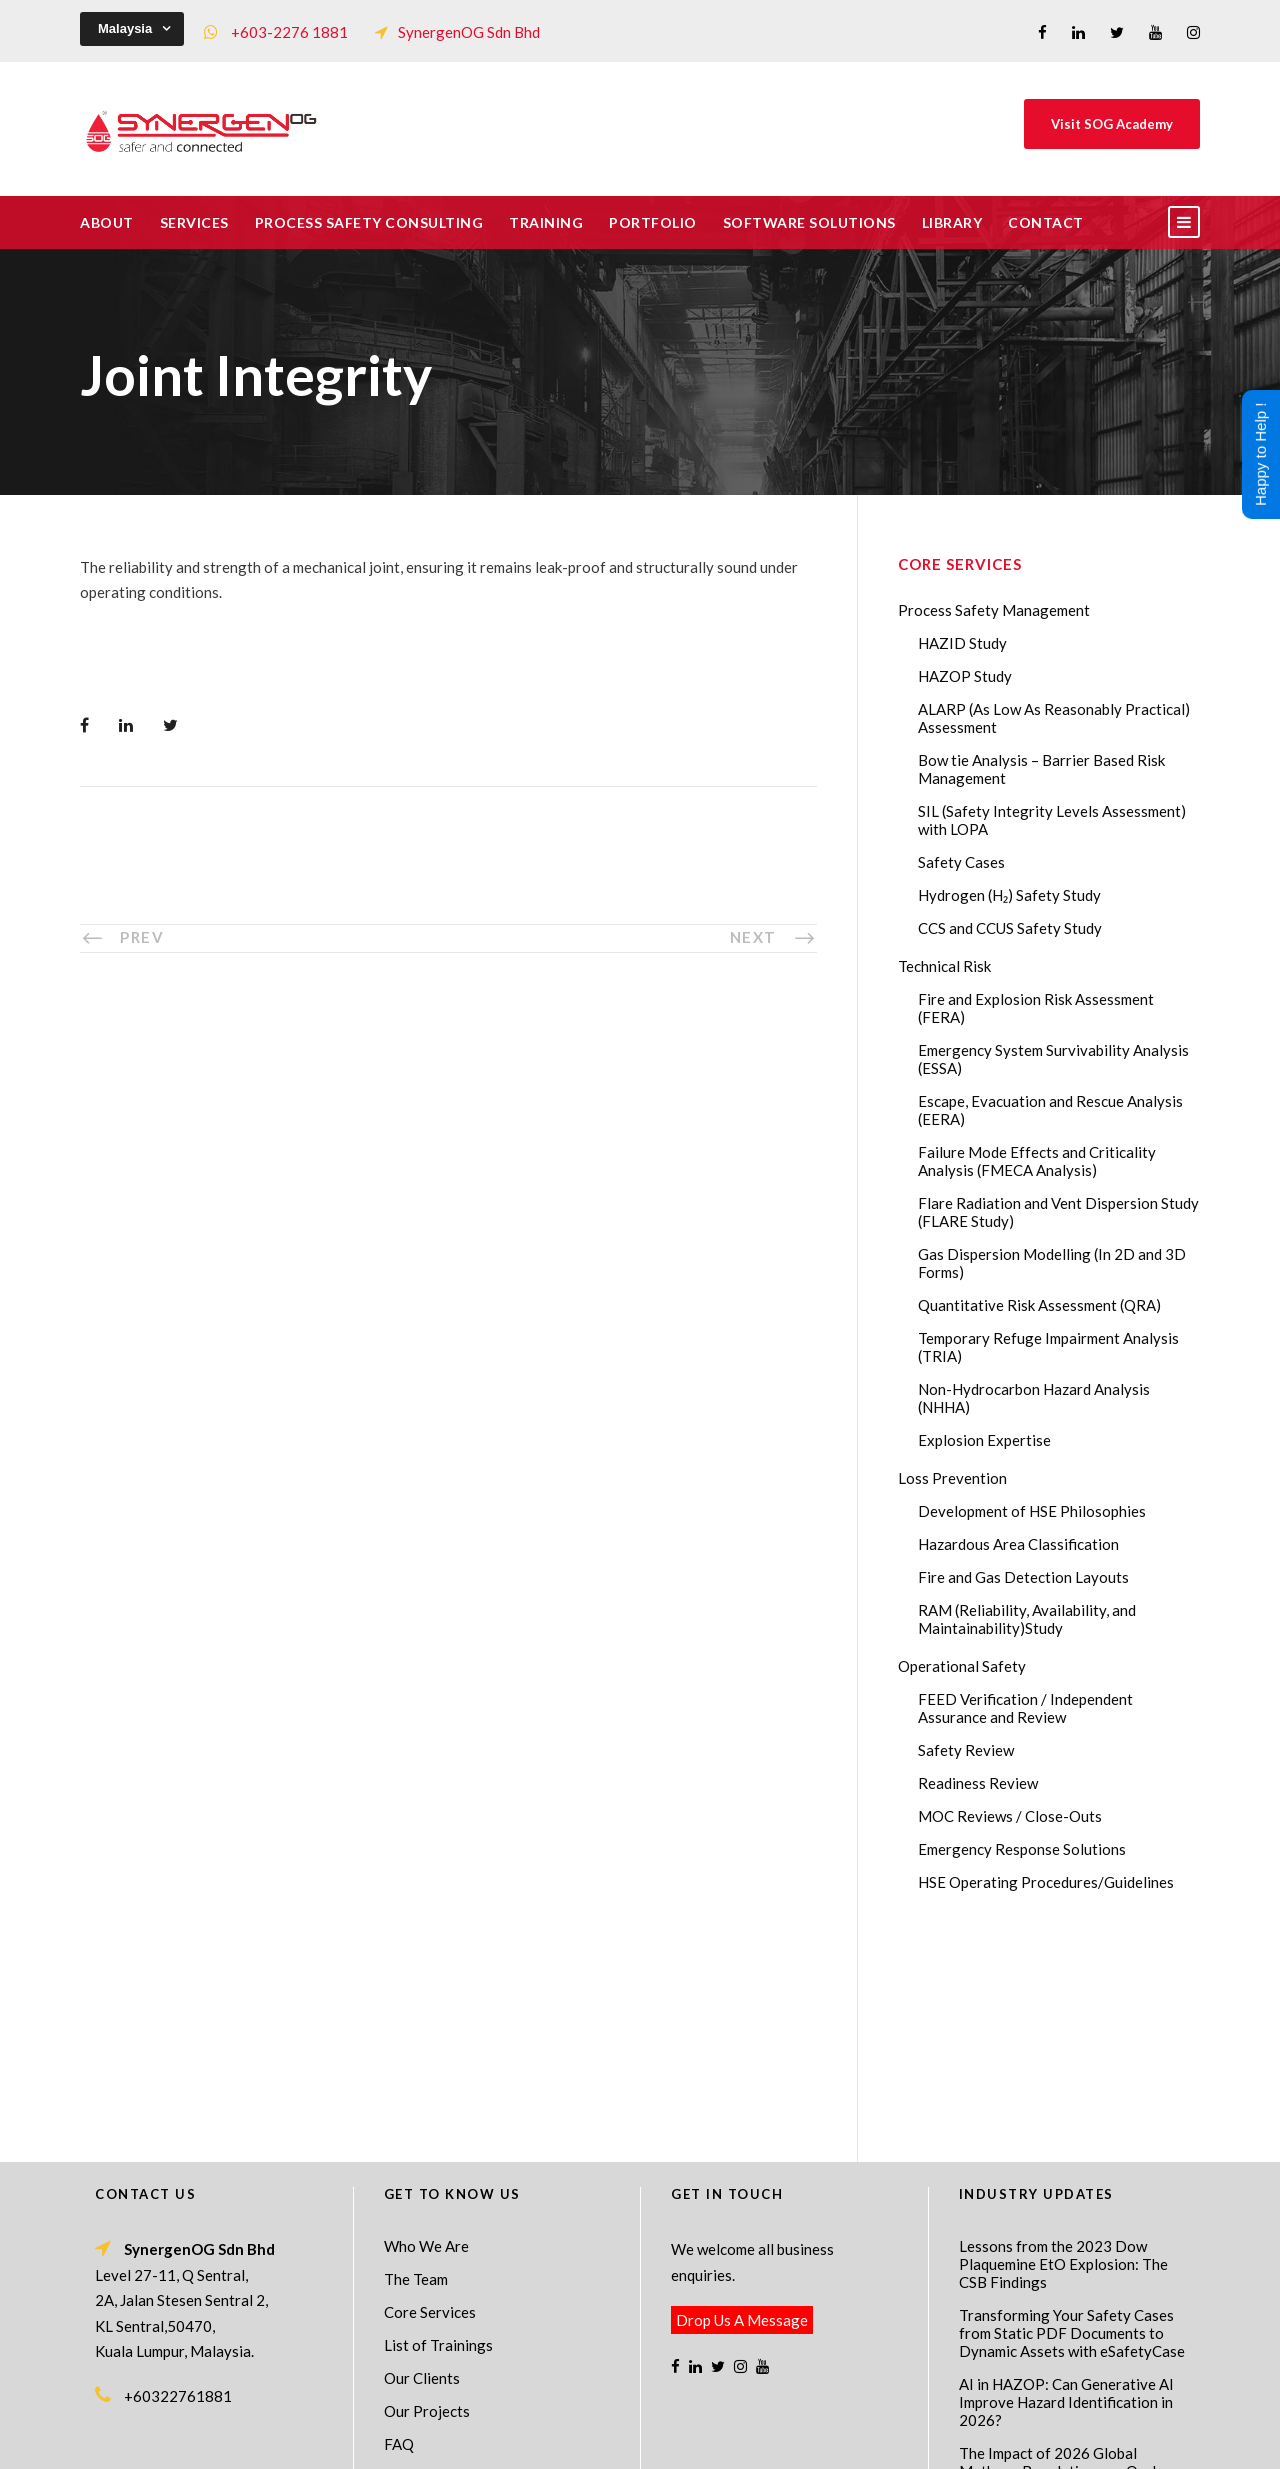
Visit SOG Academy (1112, 124)
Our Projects (427, 2195)
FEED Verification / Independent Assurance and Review (1025, 1708)
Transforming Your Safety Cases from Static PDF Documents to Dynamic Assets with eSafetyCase (1072, 2117)
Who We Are (426, 2030)
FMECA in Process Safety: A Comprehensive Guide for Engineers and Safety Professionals (1053, 2333)
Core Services (430, 2096)
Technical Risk (944, 966)
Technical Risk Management (800, 2440)
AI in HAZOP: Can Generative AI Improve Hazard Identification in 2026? (1066, 2186)
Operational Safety (962, 1666)
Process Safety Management (994, 610)
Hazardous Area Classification (1018, 1544)
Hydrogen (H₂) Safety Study (1009, 895)
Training (546, 222)
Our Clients (422, 2162)
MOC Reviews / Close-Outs (1010, 1816)
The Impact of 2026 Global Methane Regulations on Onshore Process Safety (1071, 2255)
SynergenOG (629, 2419)
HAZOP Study (965, 676)
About (107, 222)
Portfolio (653, 222)
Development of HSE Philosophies (1032, 1511)
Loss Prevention (952, 1478)
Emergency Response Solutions (1022, 1849)
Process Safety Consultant (641, 2440)
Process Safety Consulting (369, 222)
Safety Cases (961, 862)
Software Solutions (809, 222)
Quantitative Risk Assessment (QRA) (1039, 1305)
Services (194, 222)
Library (952, 222)
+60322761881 (178, 2180)
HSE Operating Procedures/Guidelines (1046, 1882)
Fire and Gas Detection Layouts (1023, 1577)
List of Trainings (438, 2129)
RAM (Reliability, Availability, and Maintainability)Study (1027, 1619)
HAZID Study (962, 643)
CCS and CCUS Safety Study (1010, 928)
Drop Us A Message (742, 2104)
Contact (1046, 222)
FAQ (399, 2228)
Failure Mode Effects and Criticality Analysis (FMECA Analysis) (1037, 1161)
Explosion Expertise (984, 1440)
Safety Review (966, 1750)
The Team (416, 2063)
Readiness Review (978, 1783)
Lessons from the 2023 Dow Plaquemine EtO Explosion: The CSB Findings (1063, 2048)
